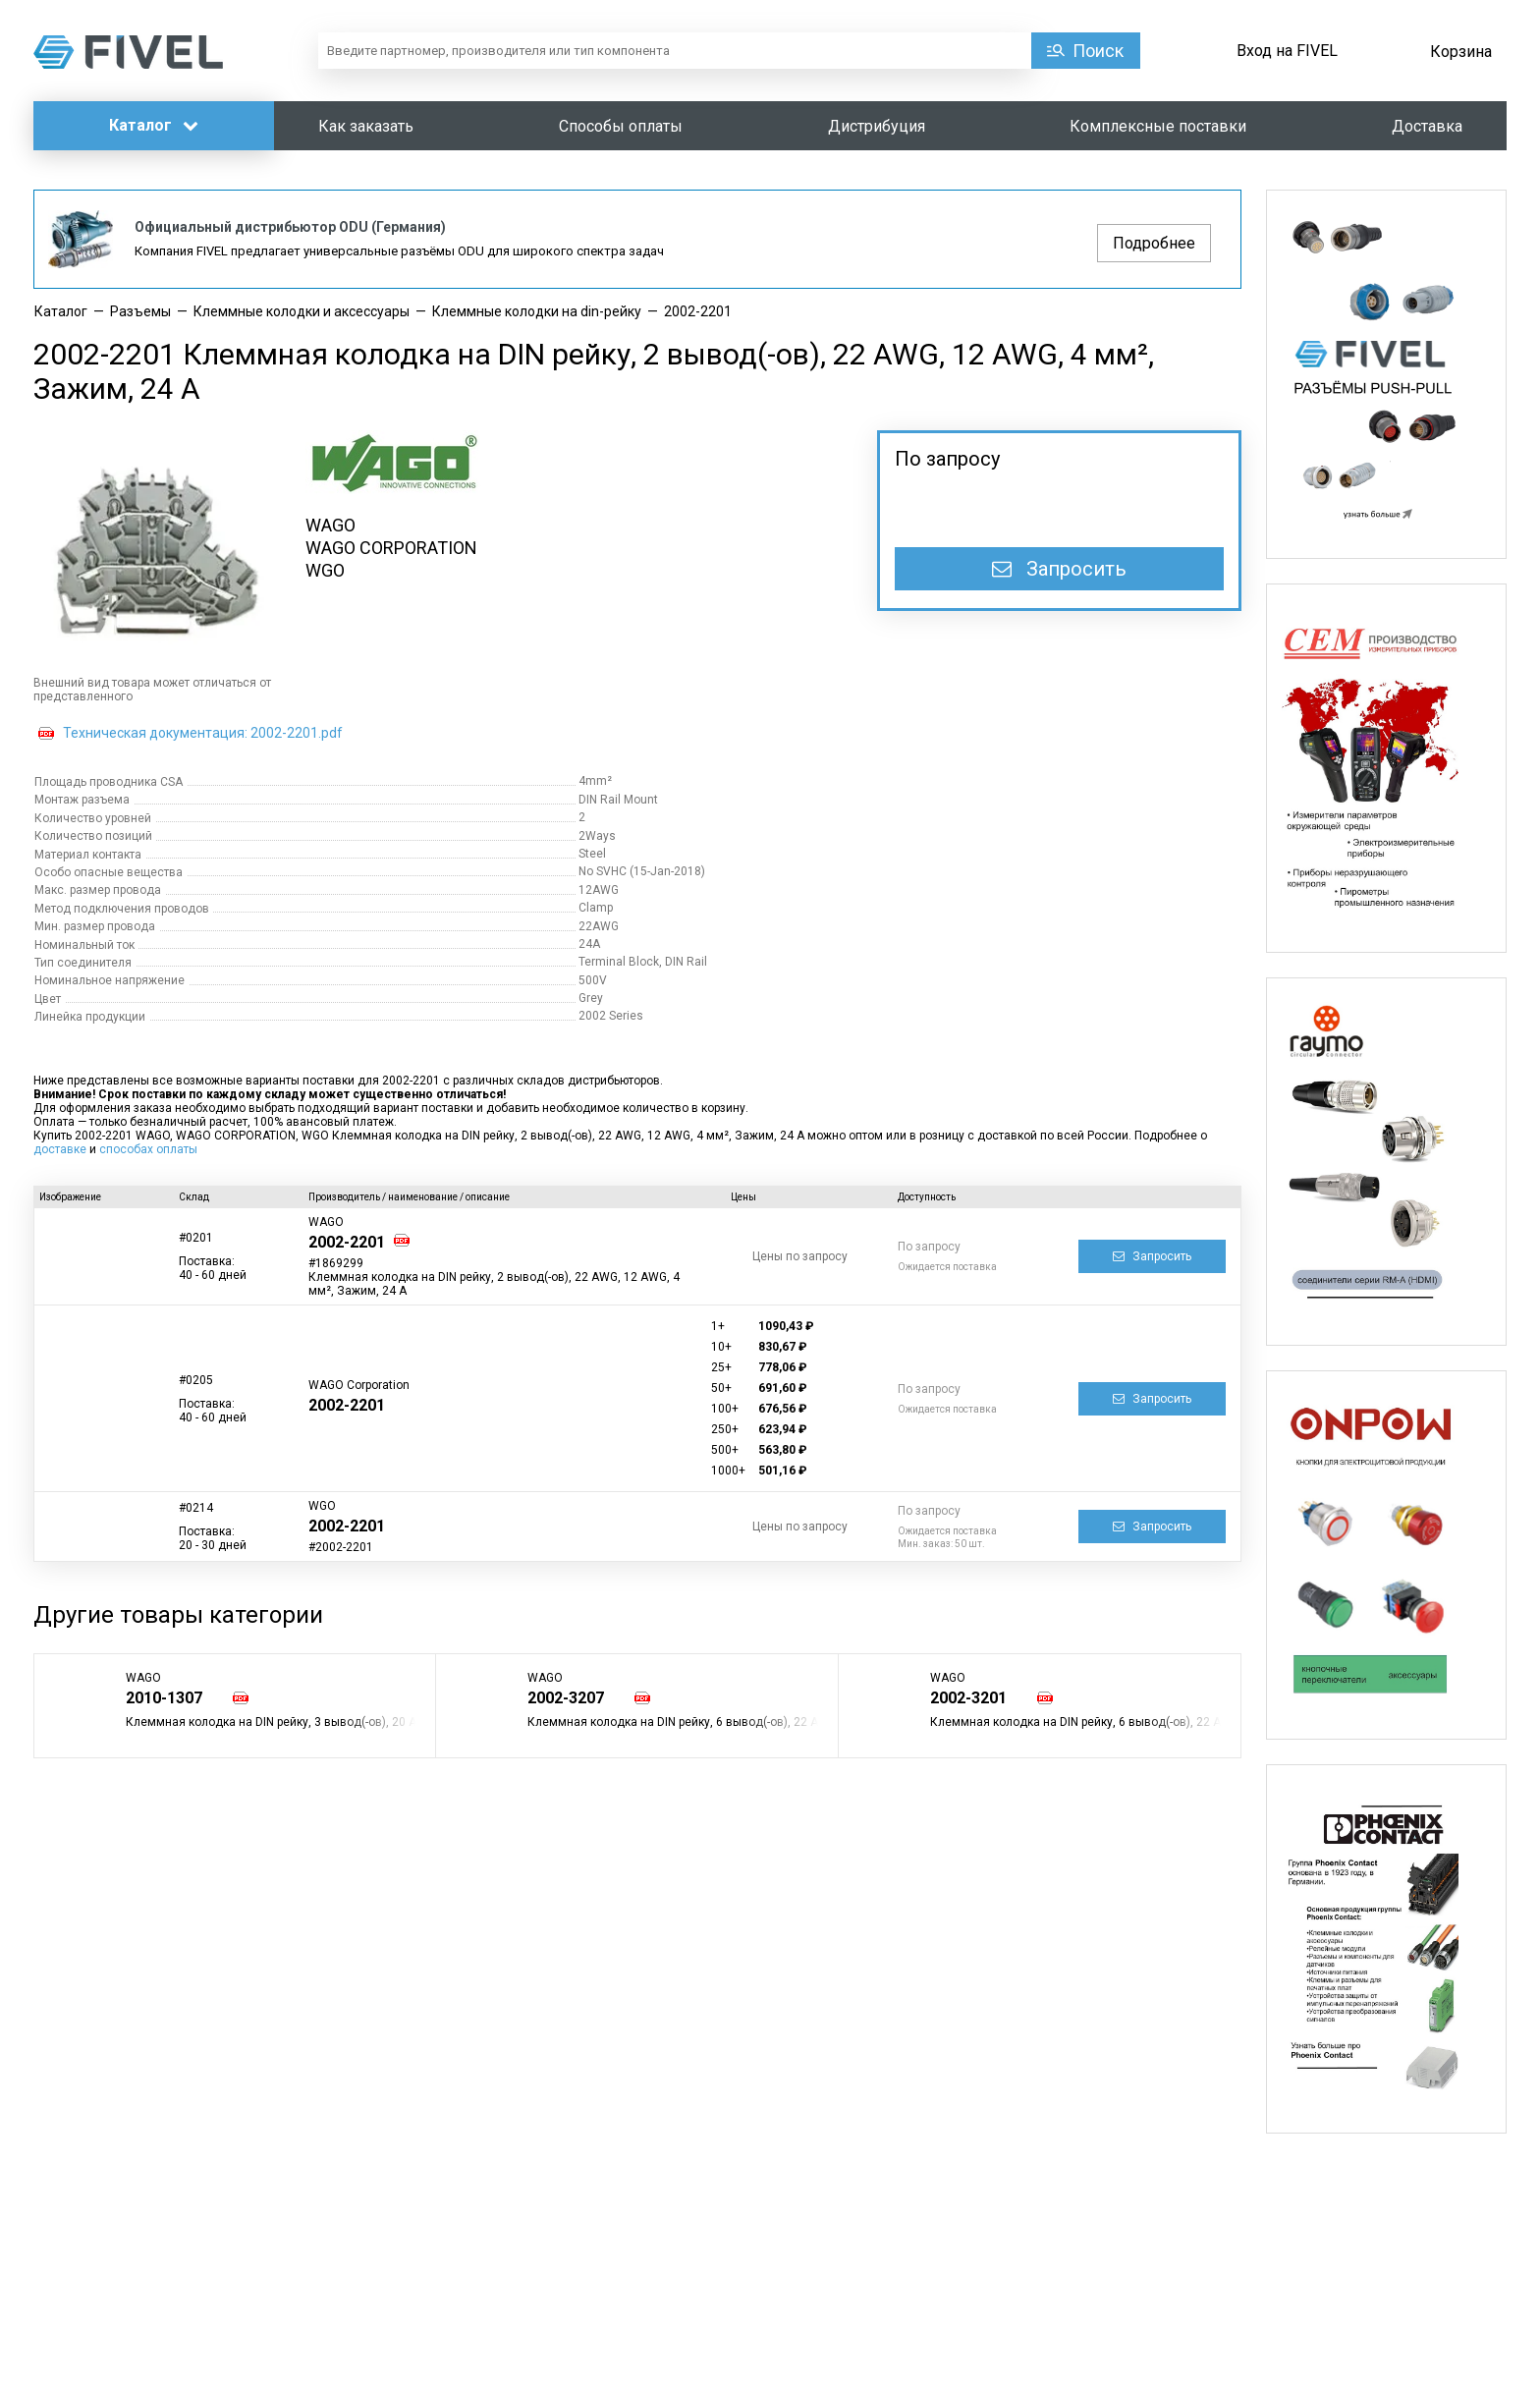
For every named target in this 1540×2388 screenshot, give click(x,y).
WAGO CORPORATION (391, 547)
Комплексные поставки (1158, 126)
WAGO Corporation (359, 1385)
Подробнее (1154, 243)
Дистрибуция (876, 126)
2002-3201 (968, 1698)
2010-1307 (164, 1698)
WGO (325, 570)
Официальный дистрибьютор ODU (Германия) (290, 227)
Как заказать (365, 126)
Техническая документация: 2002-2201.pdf (203, 733)
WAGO (330, 525)
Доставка (1427, 126)
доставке (59, 1149)
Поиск (1098, 50)
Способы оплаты (621, 126)
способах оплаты (148, 1149)
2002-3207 (565, 1698)
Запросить (1059, 569)
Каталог (153, 125)
